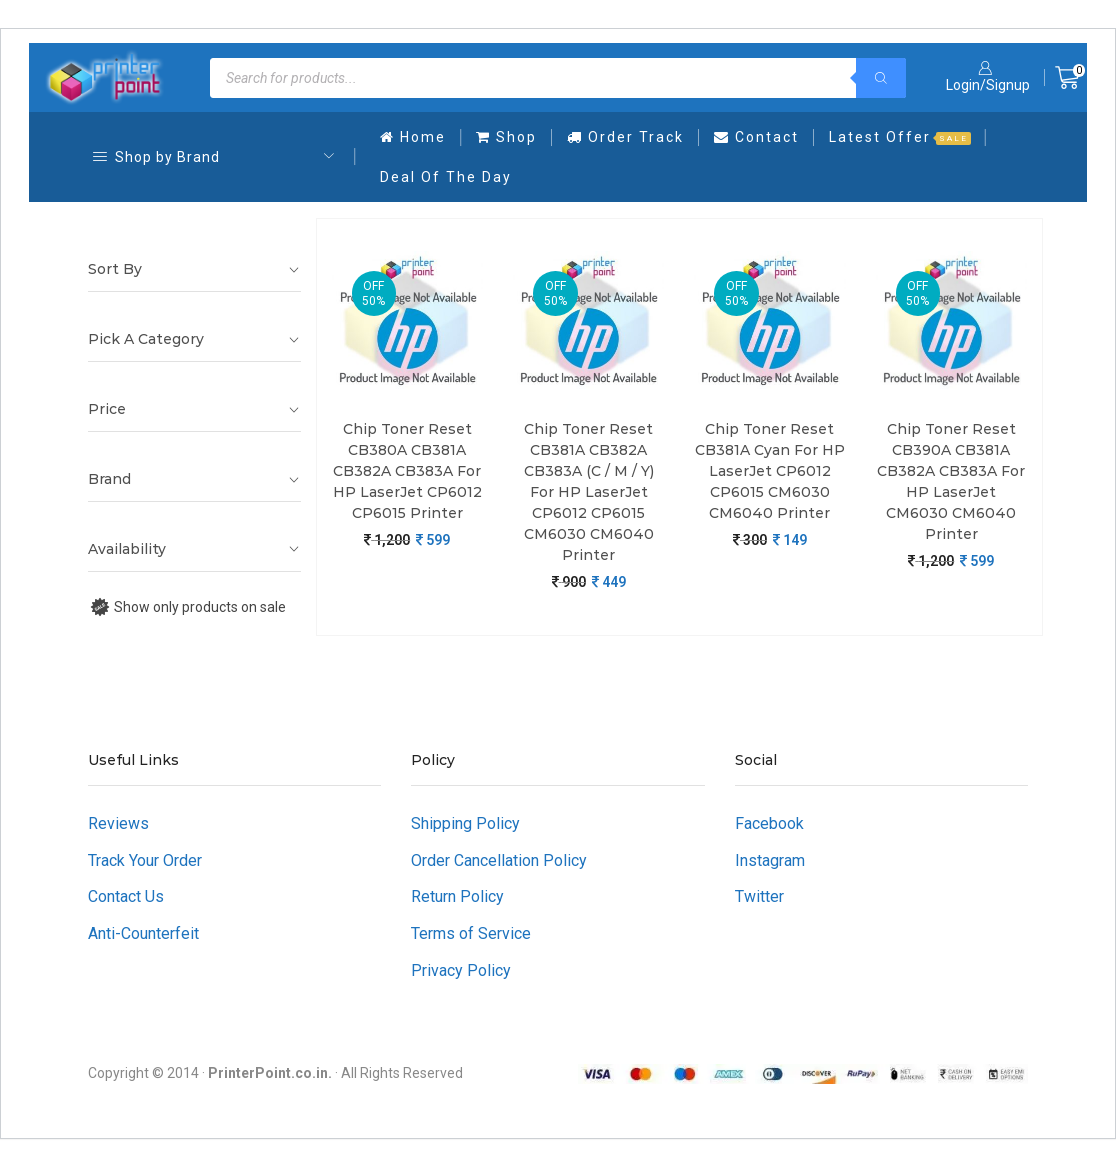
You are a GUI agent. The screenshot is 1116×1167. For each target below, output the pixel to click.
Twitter (759, 896)
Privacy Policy (461, 970)
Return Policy (457, 896)
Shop (506, 137)
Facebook (769, 823)
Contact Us (126, 896)
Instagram (770, 860)
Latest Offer (900, 137)
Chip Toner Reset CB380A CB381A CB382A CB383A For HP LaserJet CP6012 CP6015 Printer (407, 471)
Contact (756, 137)
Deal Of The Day (446, 177)
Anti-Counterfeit (143, 933)
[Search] (881, 78)
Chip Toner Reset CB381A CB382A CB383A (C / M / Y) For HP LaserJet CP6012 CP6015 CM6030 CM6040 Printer (589, 492)
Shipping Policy (465, 823)
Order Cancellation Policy (499, 860)
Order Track (625, 137)
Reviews (118, 823)
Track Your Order (145, 860)
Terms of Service (471, 933)
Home (413, 137)
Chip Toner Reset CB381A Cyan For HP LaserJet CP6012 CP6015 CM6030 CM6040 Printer (770, 471)
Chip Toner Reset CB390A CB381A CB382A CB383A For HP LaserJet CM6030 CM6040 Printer (951, 481)
